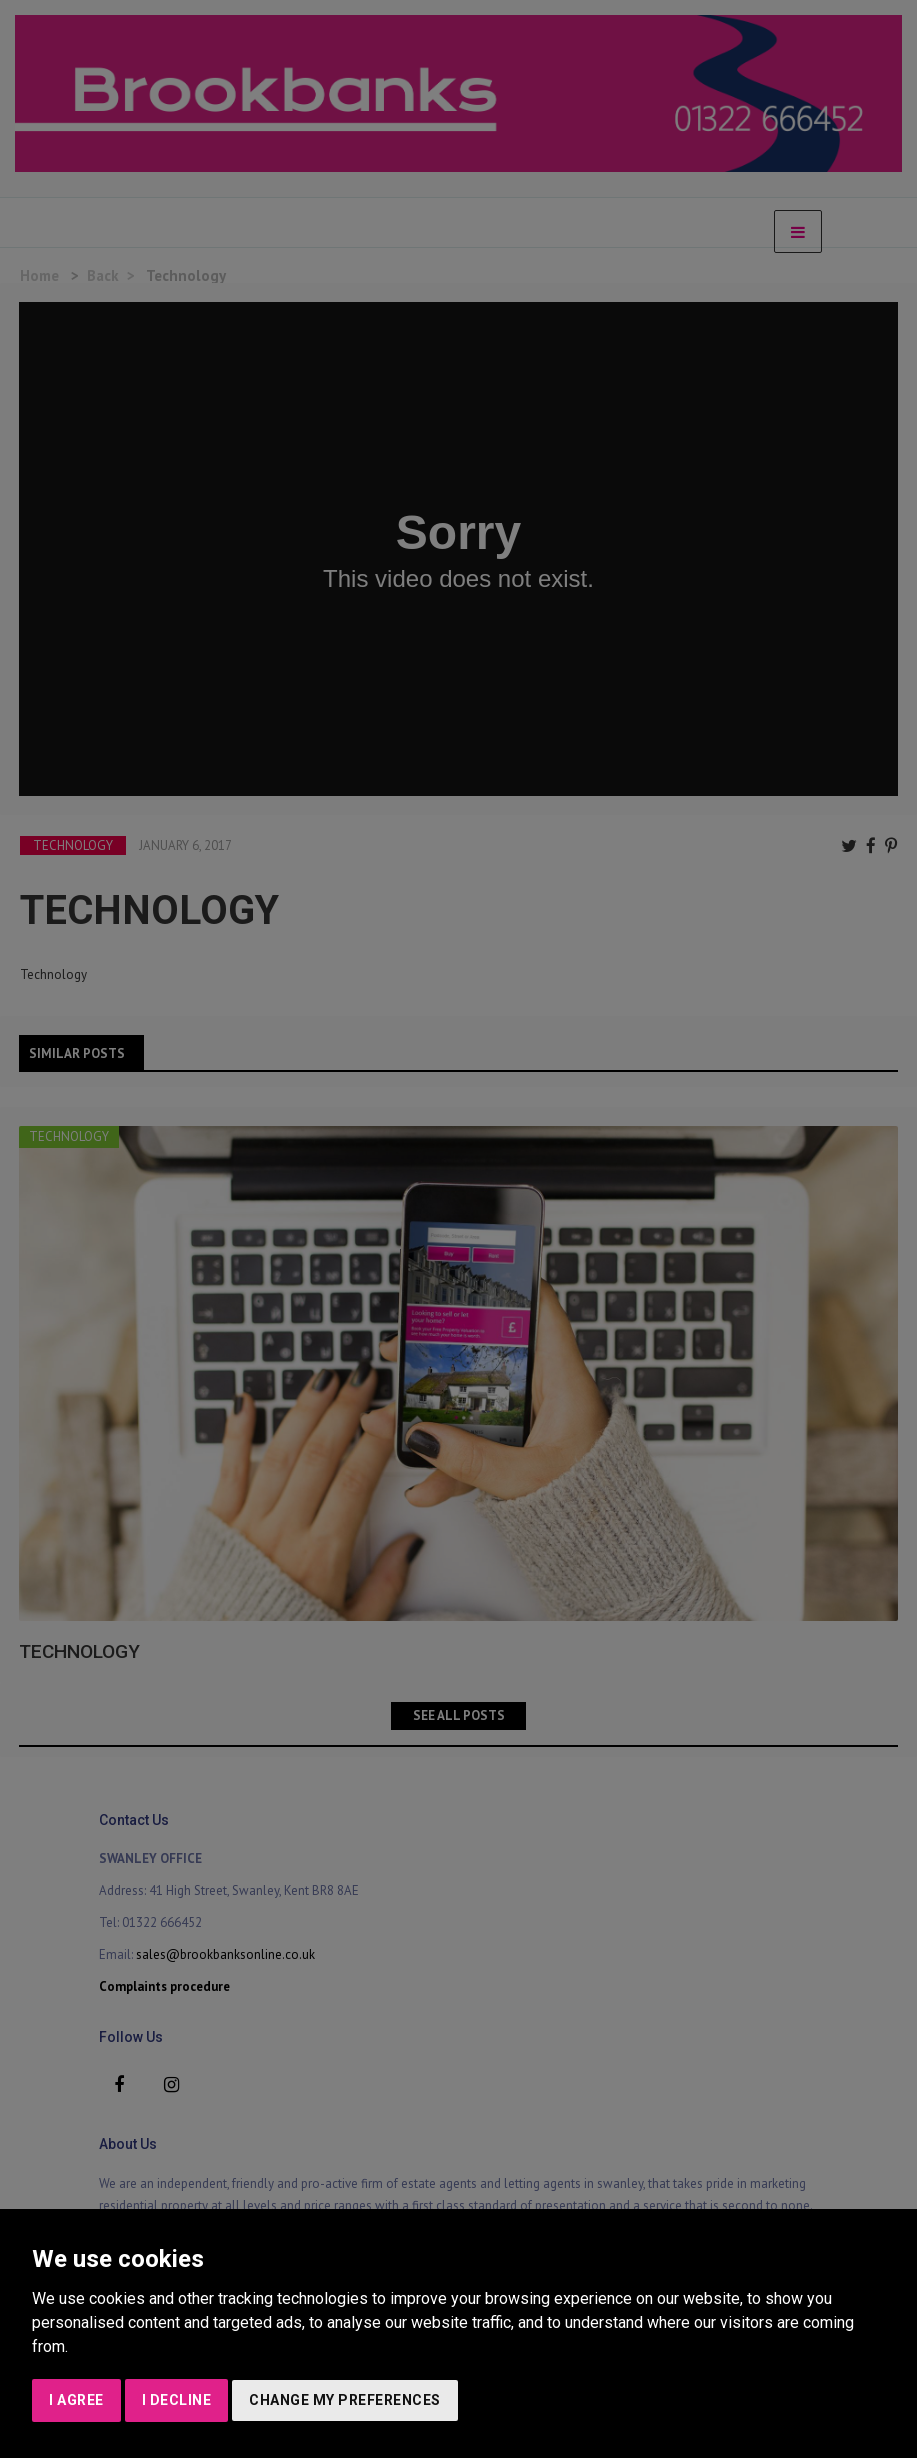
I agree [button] (76, 2400)
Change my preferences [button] (345, 2400)
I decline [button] (177, 2400)
